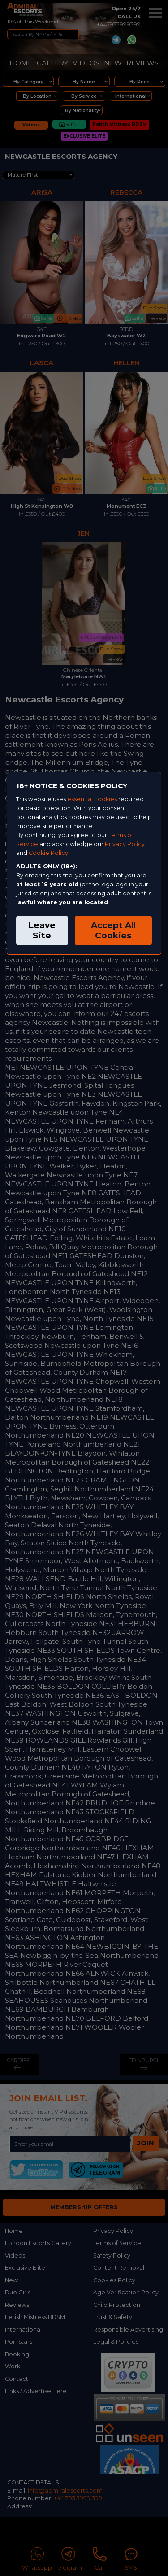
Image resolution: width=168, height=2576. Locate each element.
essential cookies (92, 799)
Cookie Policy (48, 853)
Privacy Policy (125, 844)
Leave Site (42, 930)
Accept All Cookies (113, 930)
